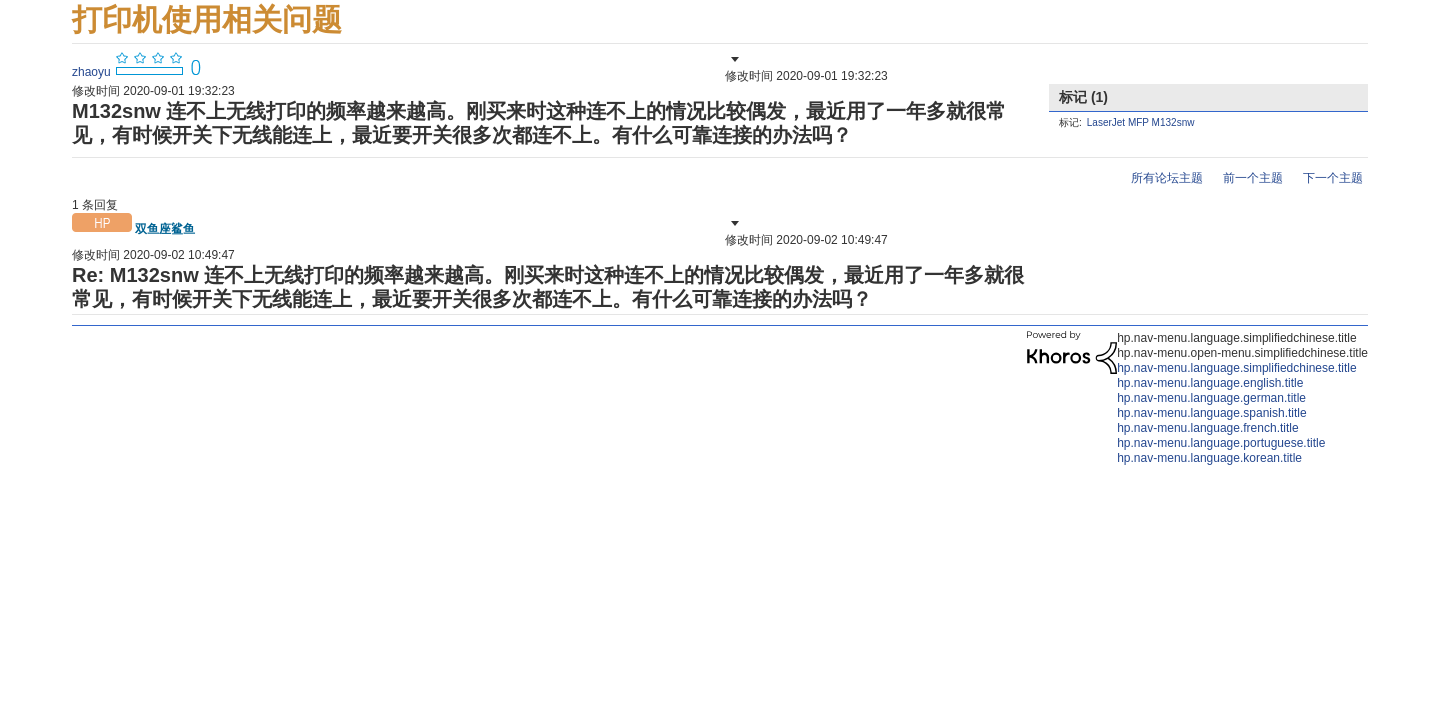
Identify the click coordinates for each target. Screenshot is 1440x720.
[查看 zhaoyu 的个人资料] (91, 72)
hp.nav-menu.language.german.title (1211, 398)
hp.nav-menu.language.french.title (1207, 428)
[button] (733, 59)
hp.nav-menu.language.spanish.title (1211, 413)
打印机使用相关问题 (207, 19)
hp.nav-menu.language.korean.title (1209, 458)
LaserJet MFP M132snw (1141, 122)
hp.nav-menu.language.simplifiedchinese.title (1236, 368)
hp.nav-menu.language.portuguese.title (1221, 443)
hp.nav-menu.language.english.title (1210, 383)
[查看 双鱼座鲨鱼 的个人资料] (165, 229)
